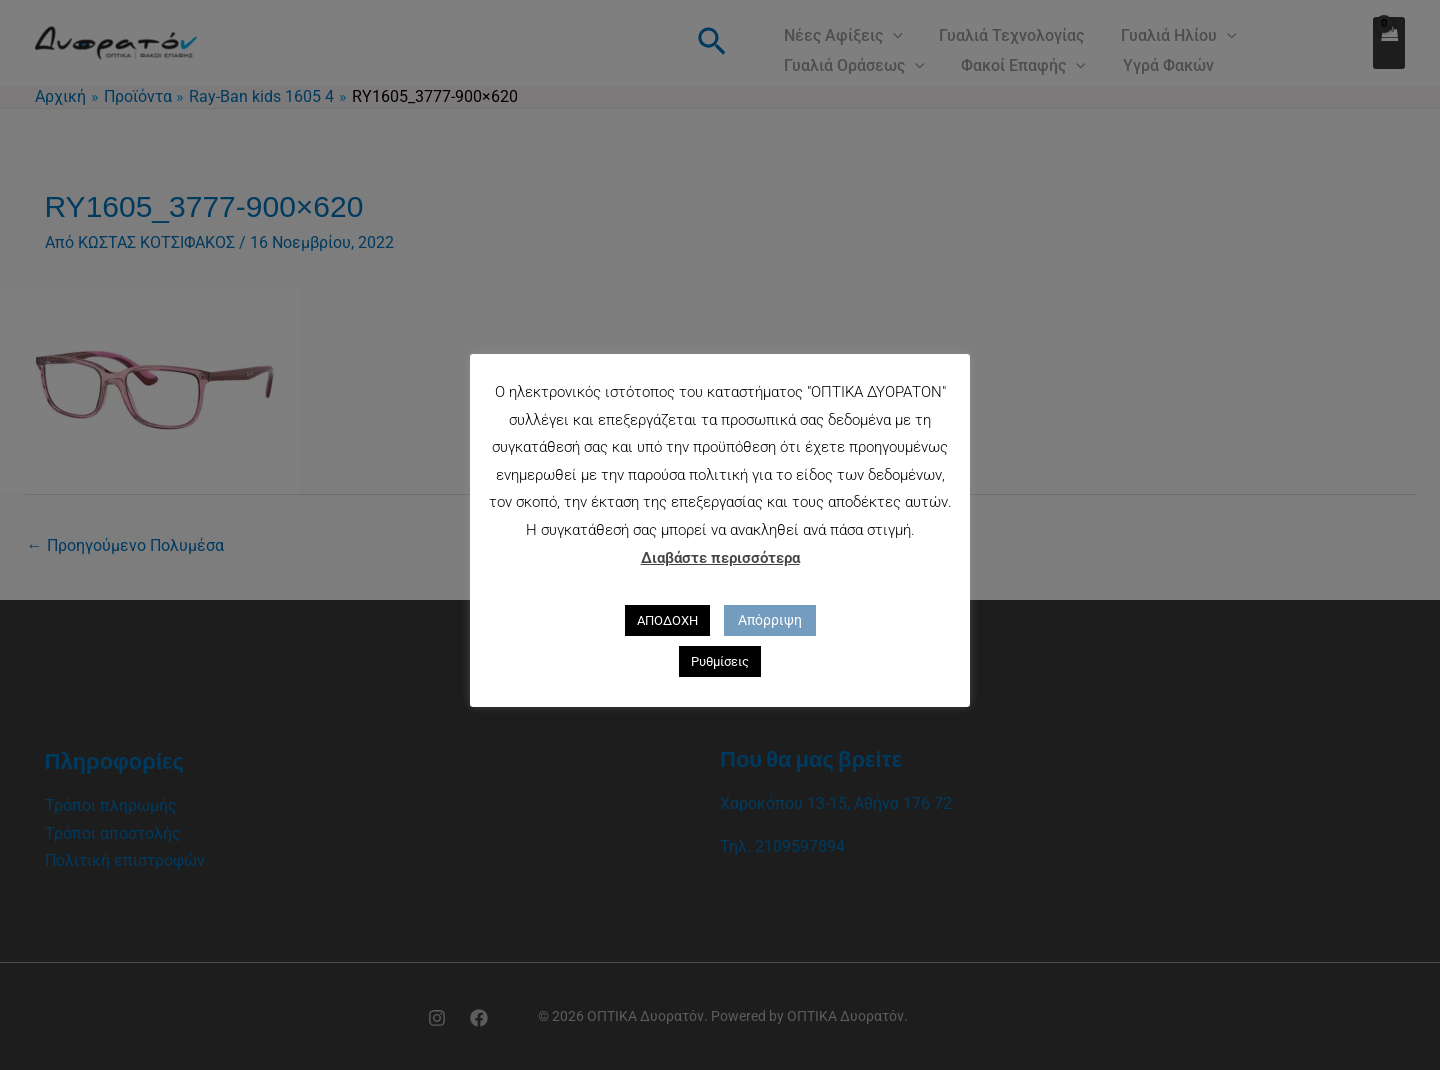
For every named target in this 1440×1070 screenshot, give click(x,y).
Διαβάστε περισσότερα (720, 558)
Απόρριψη (770, 620)
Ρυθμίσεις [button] (720, 661)
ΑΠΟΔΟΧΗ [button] (667, 620)
